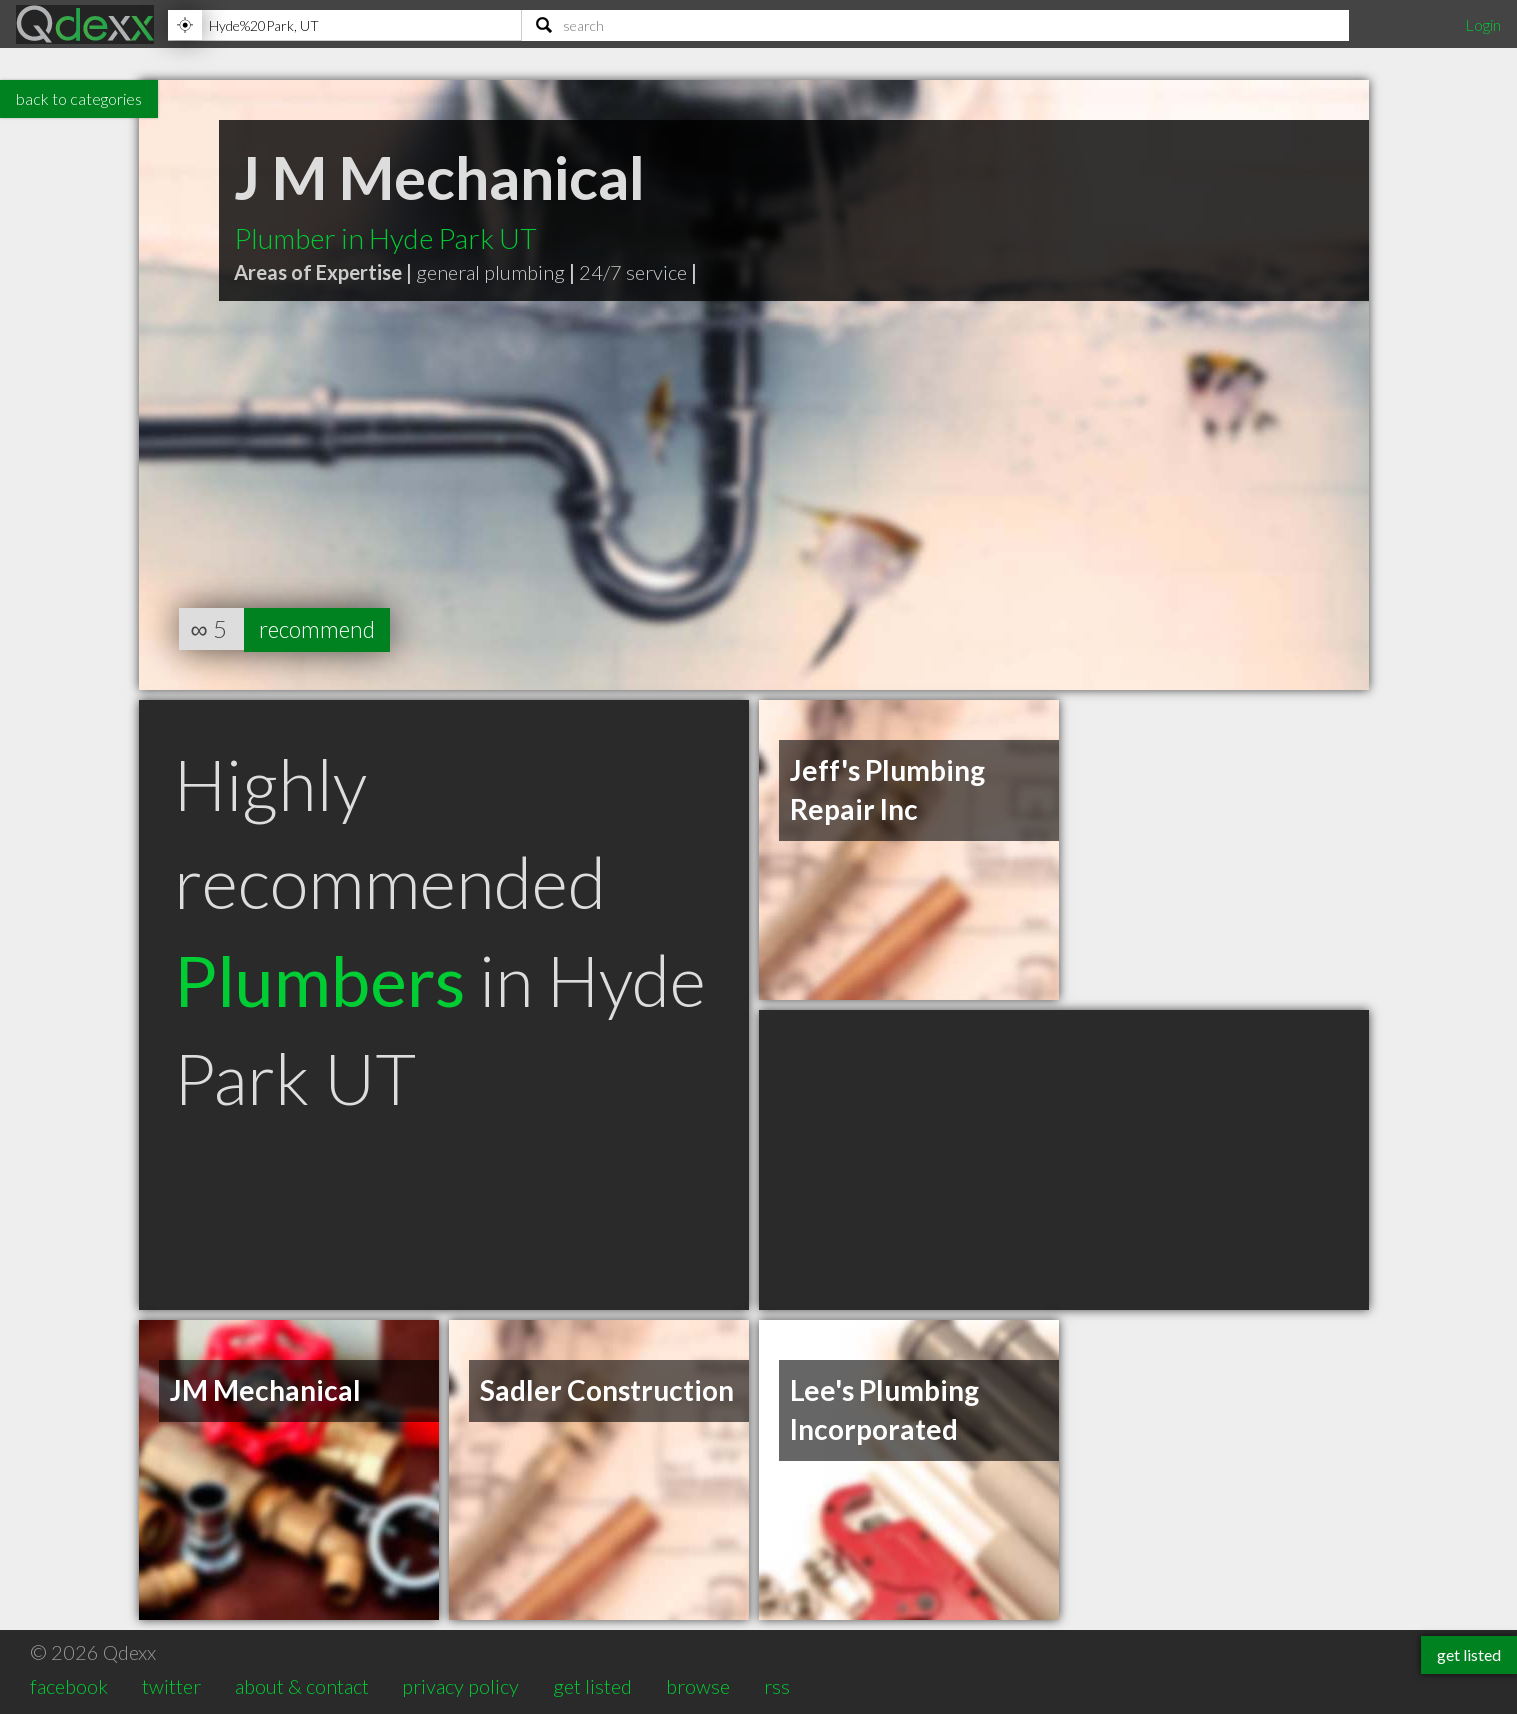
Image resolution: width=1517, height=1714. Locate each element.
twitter (171, 1686)
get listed (592, 1686)
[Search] (935, 25)
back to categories (79, 98)
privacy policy (460, 1686)
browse (698, 1686)
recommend (321, 628)
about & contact (302, 1686)
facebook (69, 1686)
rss (777, 1686)
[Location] (344, 25)
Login (1483, 24)
